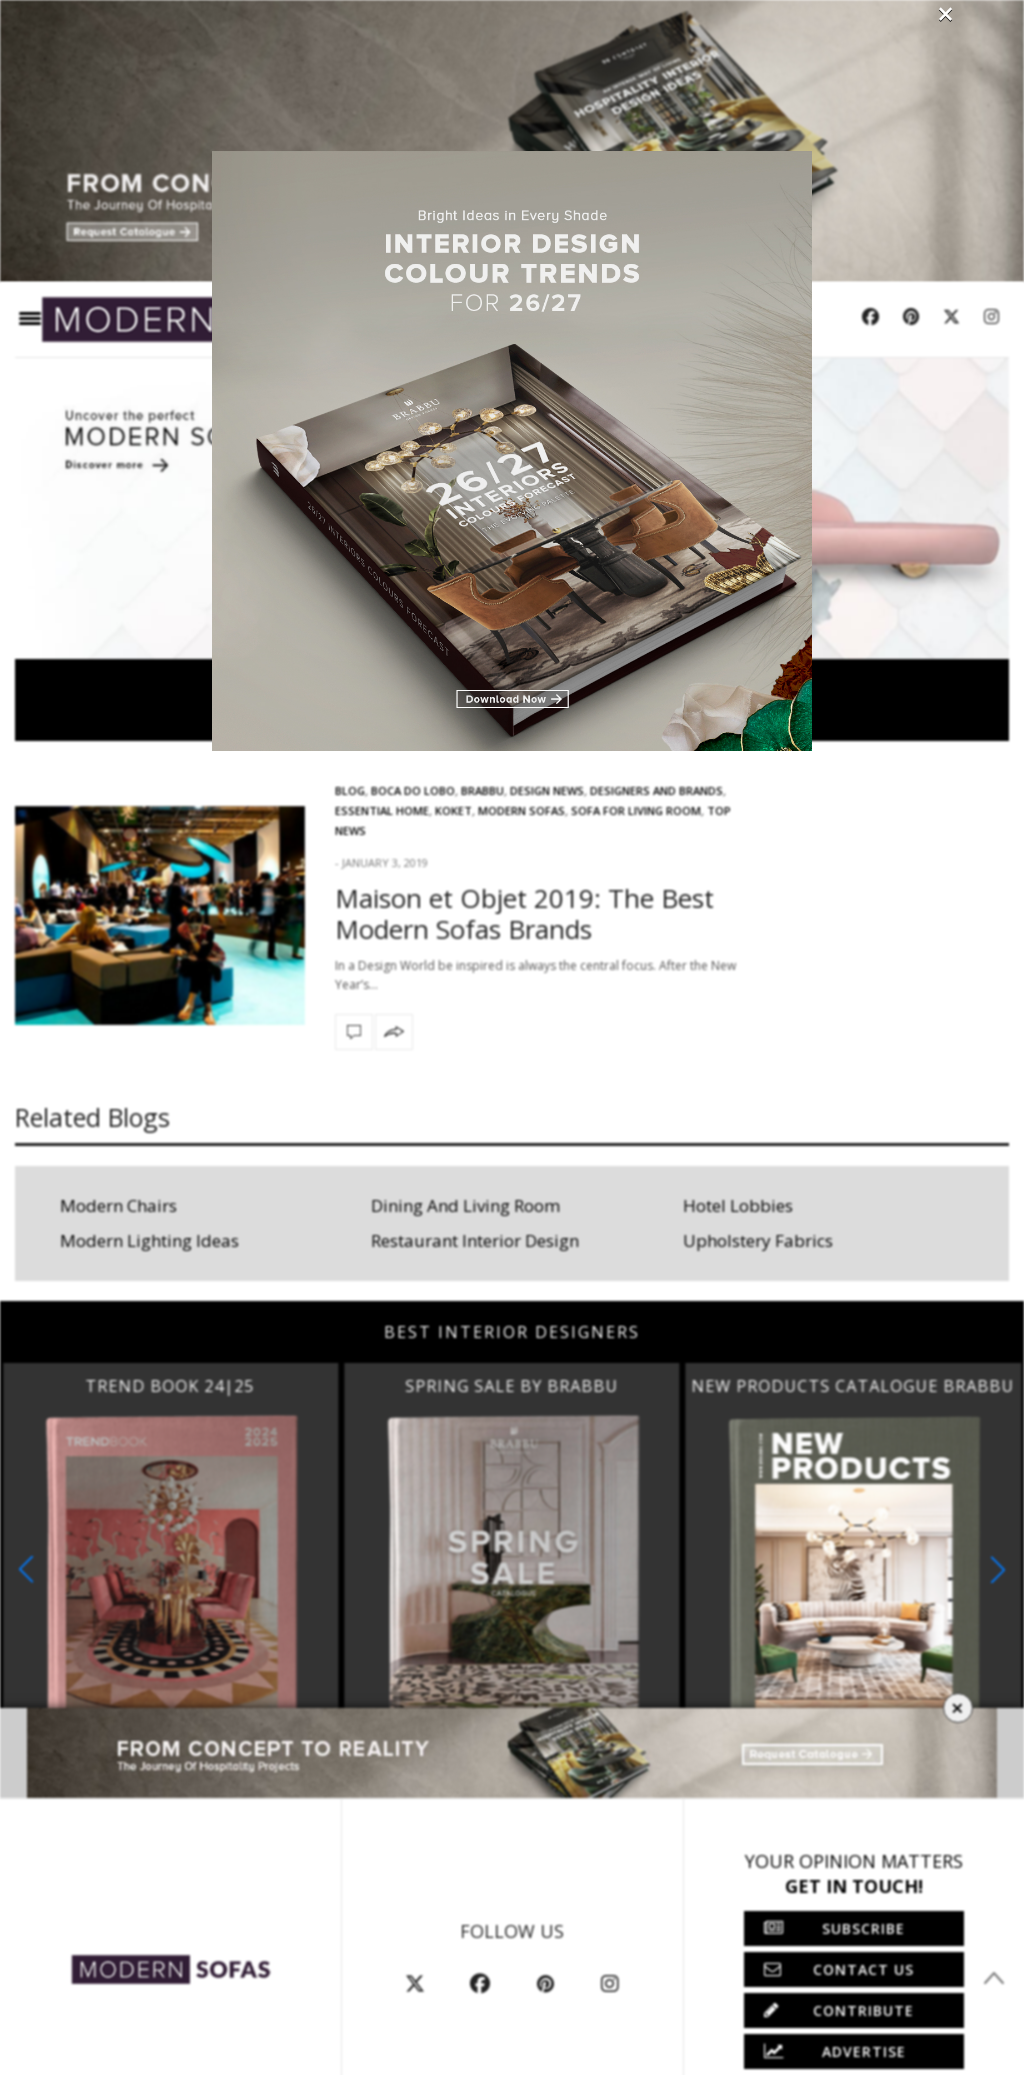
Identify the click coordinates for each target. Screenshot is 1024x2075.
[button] (998, 1569)
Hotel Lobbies (738, 1205)
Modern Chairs (118, 1205)
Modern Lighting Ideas (149, 1240)
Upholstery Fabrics (758, 1240)
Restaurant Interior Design (475, 1240)
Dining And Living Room (465, 1205)
